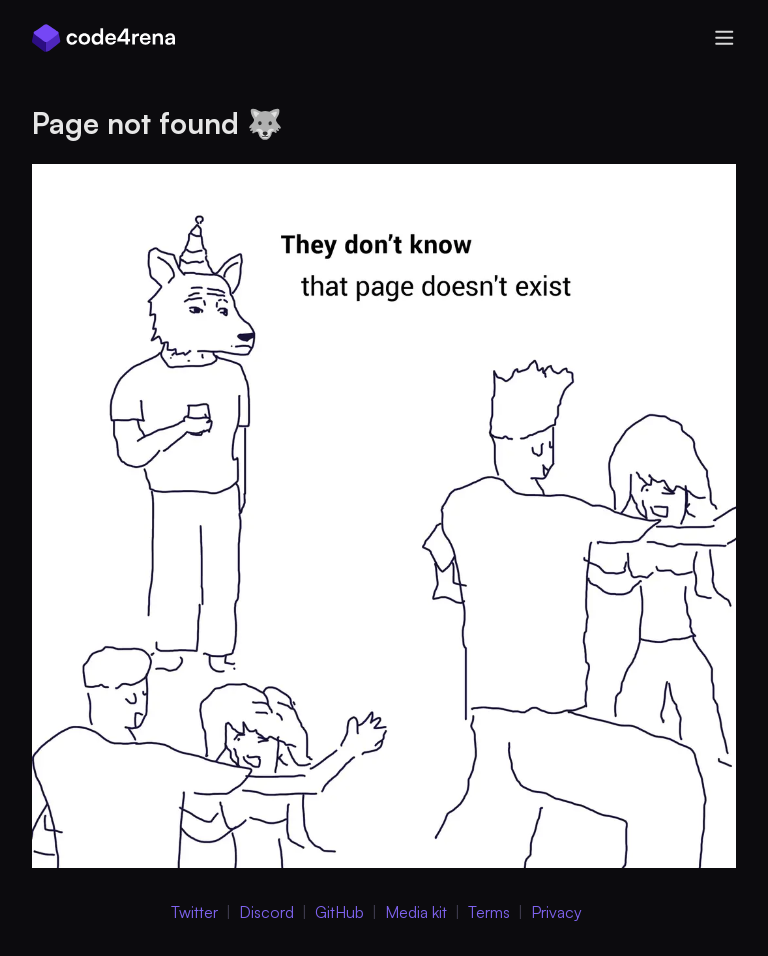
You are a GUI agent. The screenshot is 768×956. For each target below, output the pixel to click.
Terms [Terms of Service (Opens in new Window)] (489, 912)
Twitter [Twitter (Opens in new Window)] (194, 912)
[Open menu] (724, 38)
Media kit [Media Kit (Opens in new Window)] (416, 912)
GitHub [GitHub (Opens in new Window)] (339, 912)
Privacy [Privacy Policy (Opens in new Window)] (556, 912)
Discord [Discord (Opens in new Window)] (266, 912)
